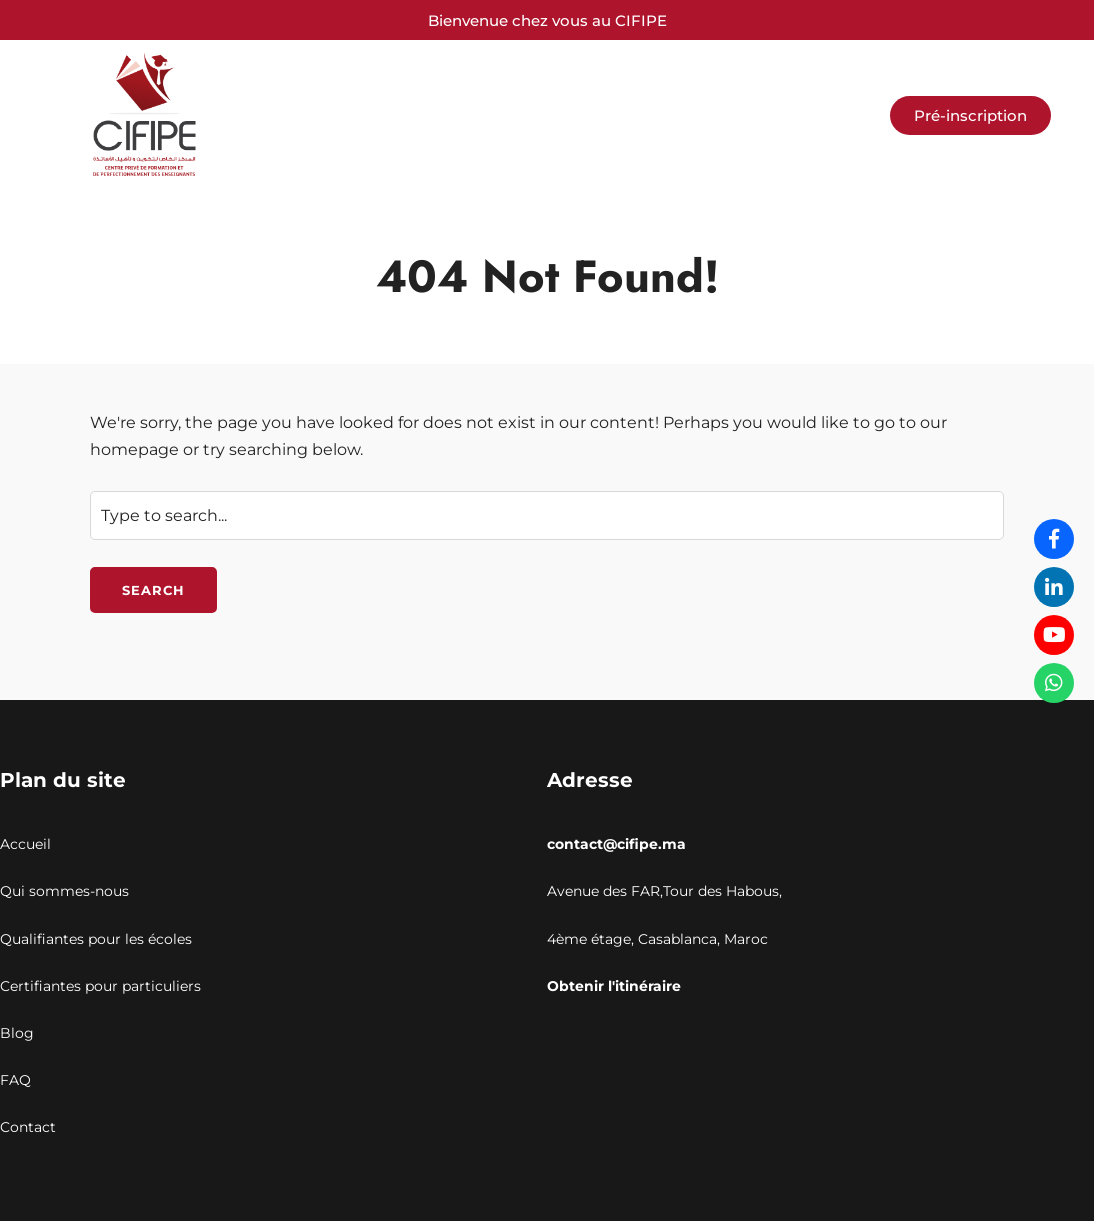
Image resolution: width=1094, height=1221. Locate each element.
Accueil (25, 844)
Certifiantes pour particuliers (100, 986)
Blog (17, 1033)
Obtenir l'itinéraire (614, 986)
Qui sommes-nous (64, 891)
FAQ (15, 1080)
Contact (28, 1127)
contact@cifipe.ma (616, 844)
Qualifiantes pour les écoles (96, 939)
